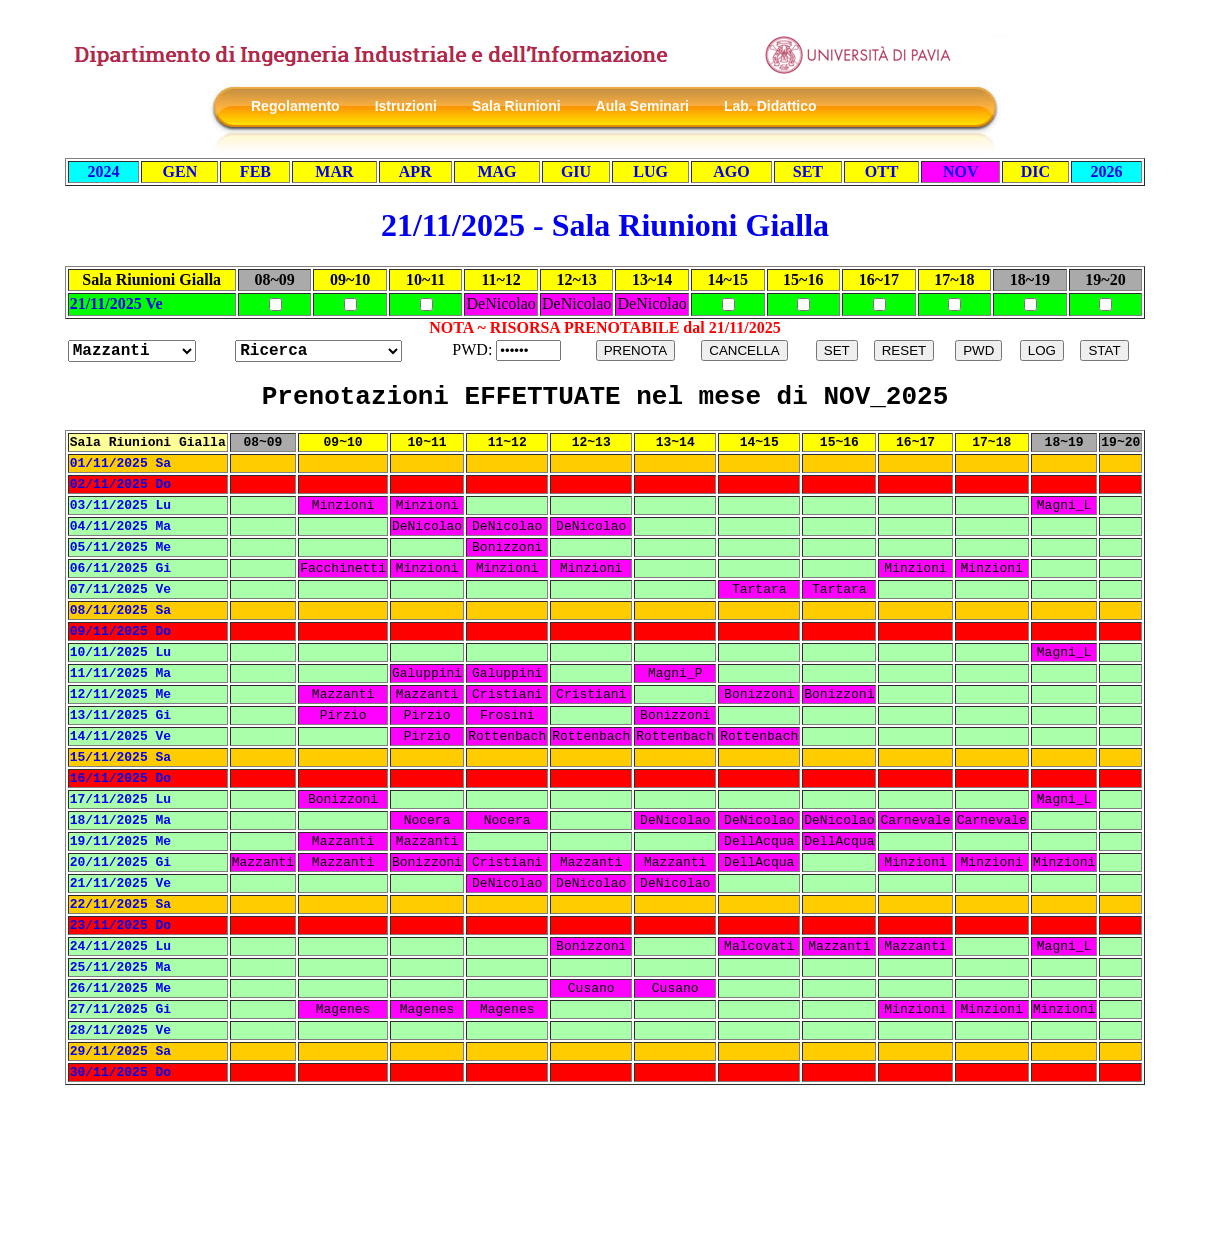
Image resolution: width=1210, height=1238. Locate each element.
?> (318, 351)
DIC (1035, 171)
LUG (650, 171)
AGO (731, 171)
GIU (576, 171)
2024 (104, 171)
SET (808, 171)
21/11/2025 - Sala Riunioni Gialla (605, 225)
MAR (334, 171)
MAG (496, 171)
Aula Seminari (642, 106)
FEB (255, 171)
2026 (1106, 171)
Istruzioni (406, 106)
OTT (882, 171)
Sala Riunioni (516, 106)
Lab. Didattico (770, 106)
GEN (180, 171)
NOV (961, 171)
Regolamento (295, 106)
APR (415, 171)
